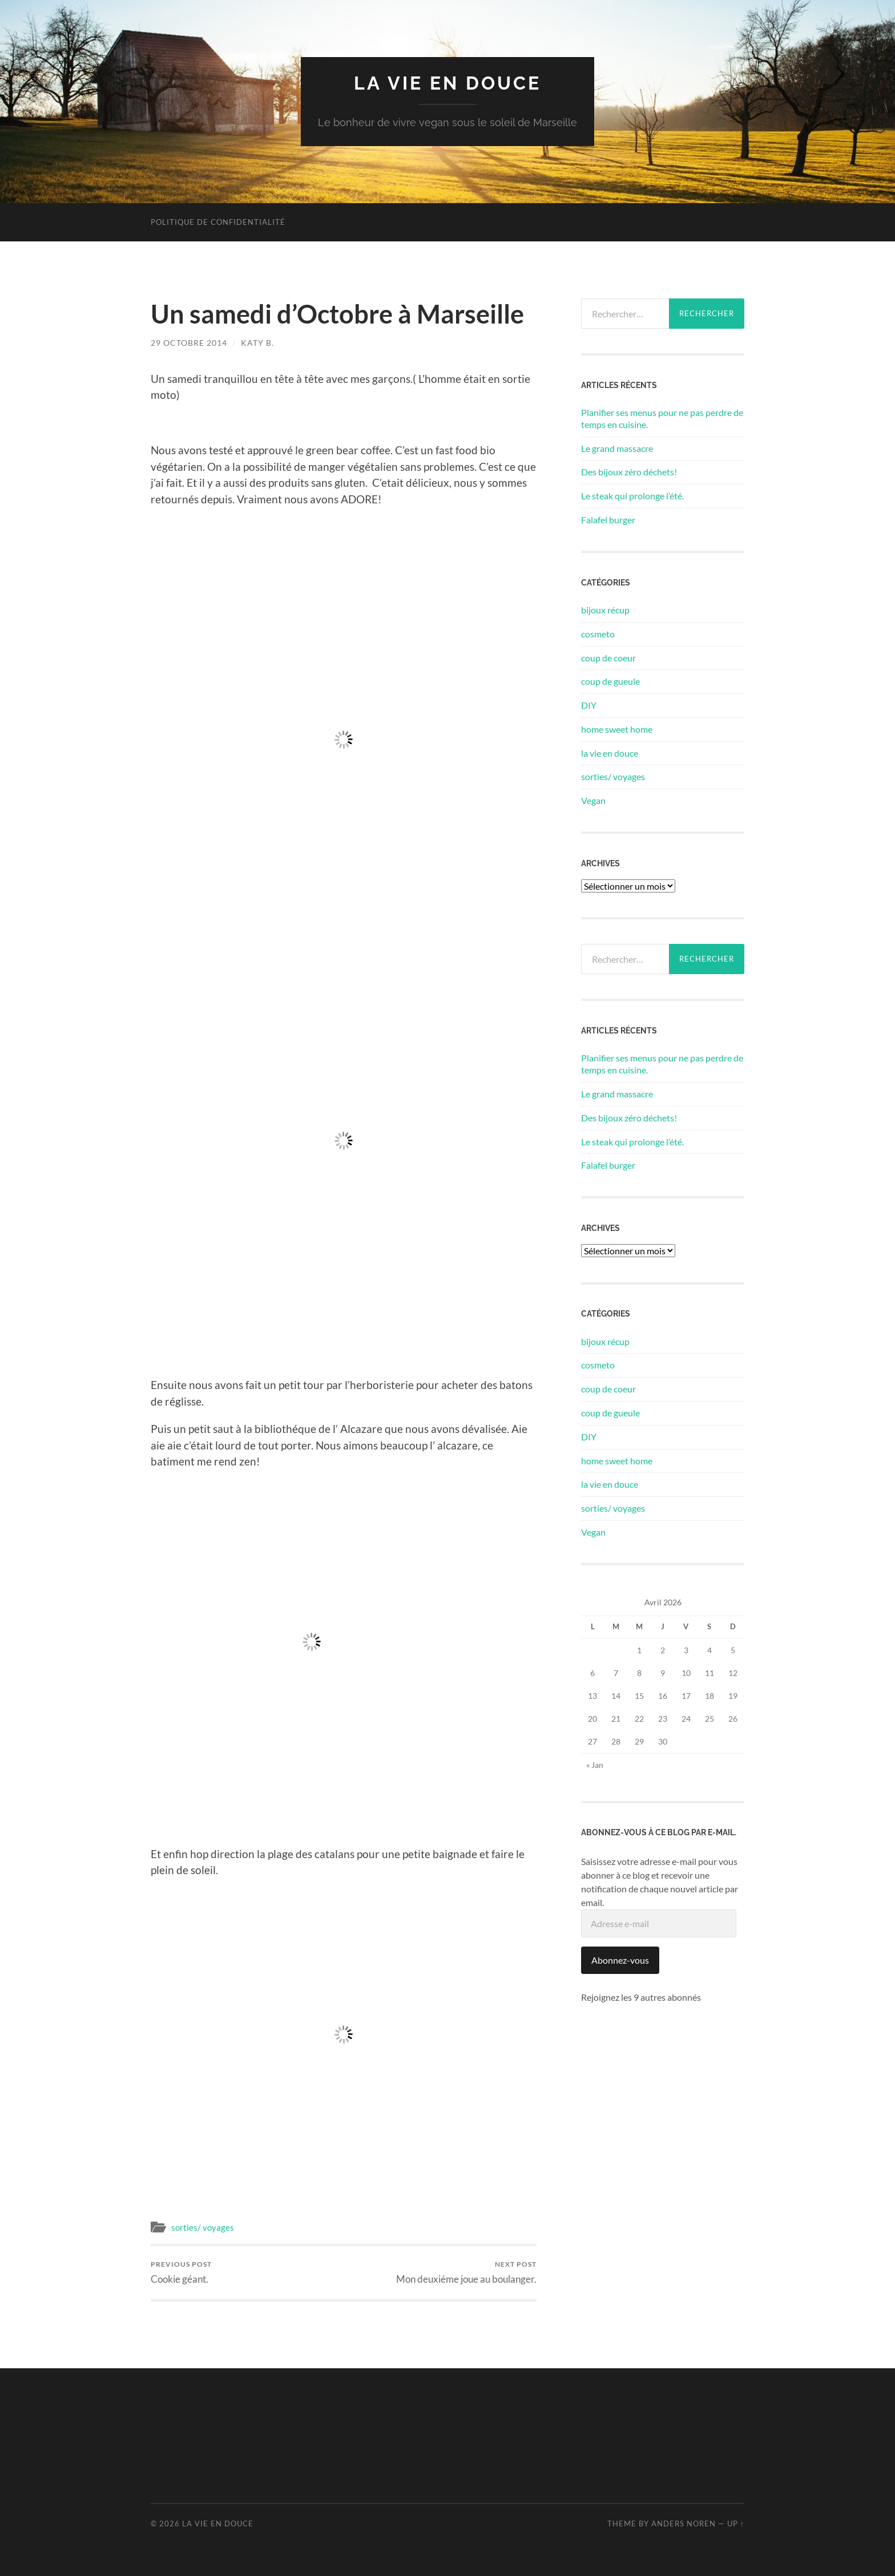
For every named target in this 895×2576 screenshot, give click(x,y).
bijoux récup (605, 609)
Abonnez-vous (620, 1960)
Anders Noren (683, 2523)
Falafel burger (608, 519)
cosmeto (598, 633)
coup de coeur (608, 657)
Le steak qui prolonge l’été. (632, 495)
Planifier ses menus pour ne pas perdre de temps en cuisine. (662, 418)
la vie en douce (447, 83)
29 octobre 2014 (189, 343)
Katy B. (257, 343)
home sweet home (616, 729)
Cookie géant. (181, 2272)
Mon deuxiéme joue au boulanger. (466, 2272)
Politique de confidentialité (218, 222)
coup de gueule (610, 681)
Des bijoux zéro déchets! (629, 471)
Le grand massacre (617, 448)
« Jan (594, 1765)
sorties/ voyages (202, 2227)
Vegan (593, 800)
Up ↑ (735, 2523)
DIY (588, 705)
